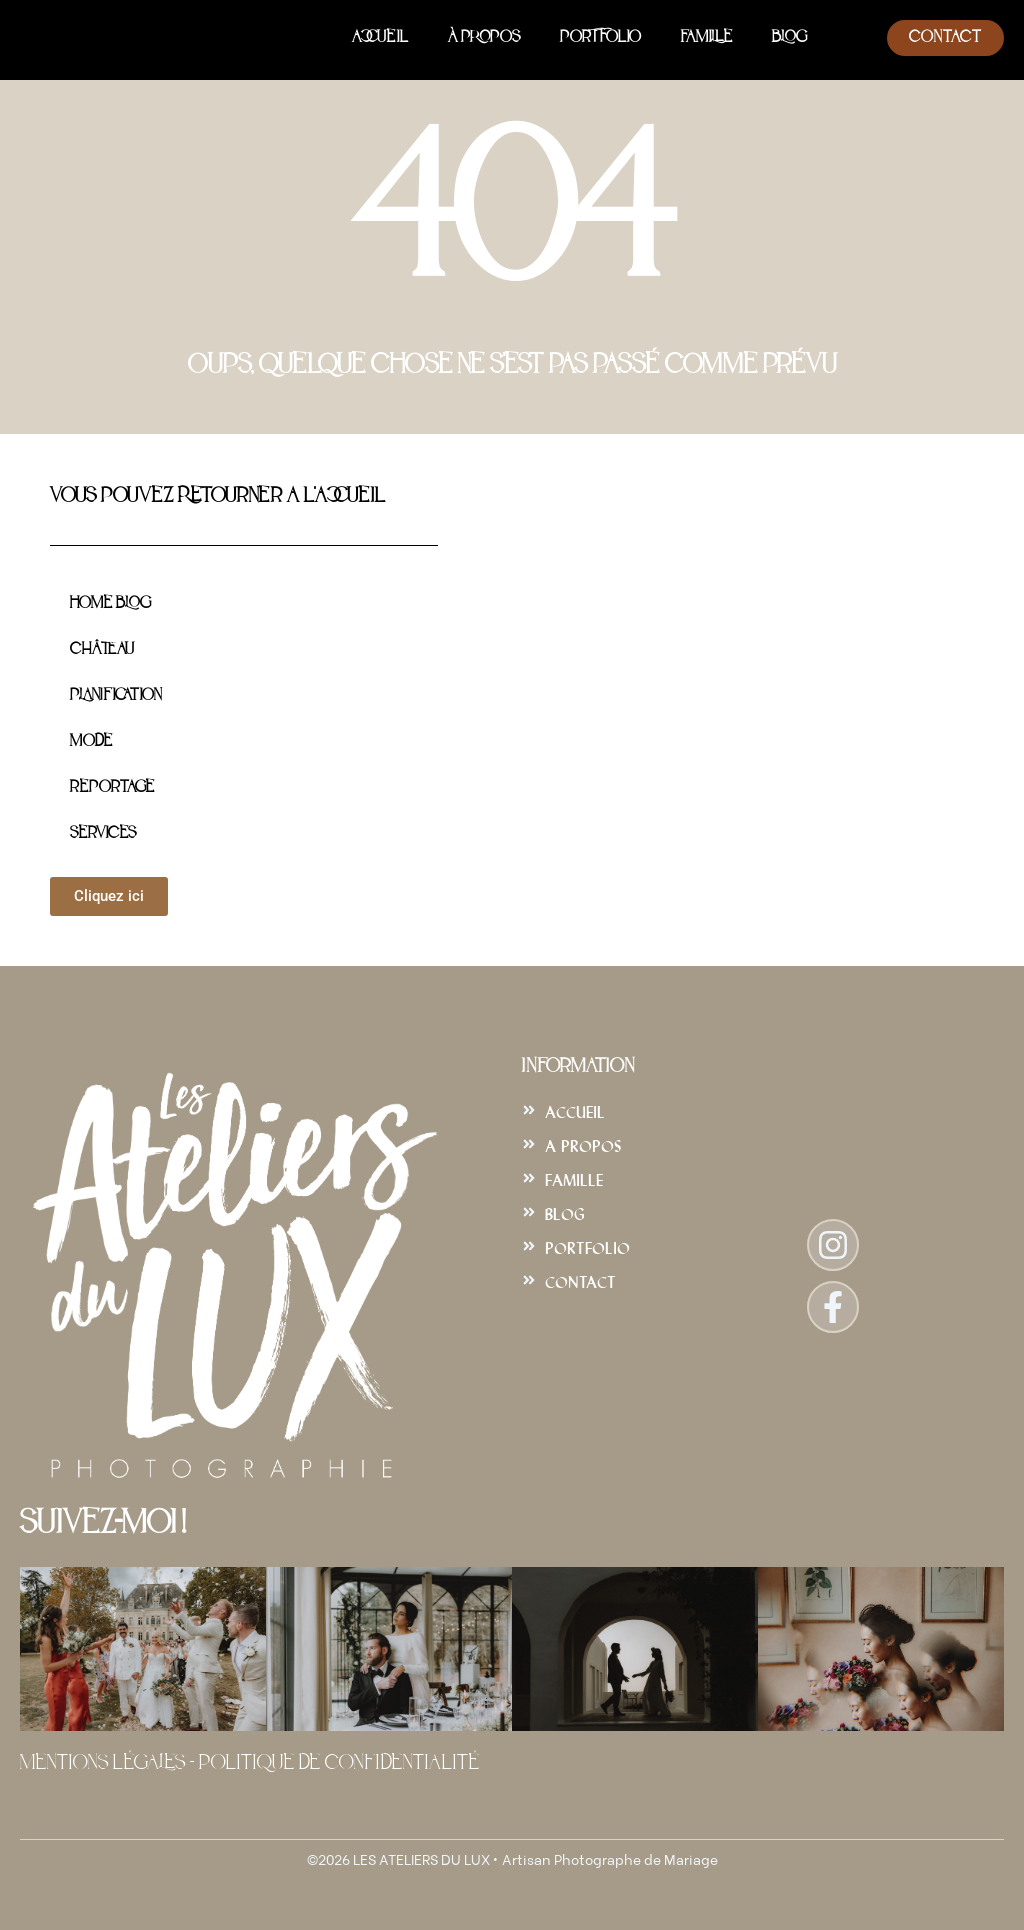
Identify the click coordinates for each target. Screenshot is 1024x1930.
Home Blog (110, 604)
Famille (706, 38)
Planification (115, 696)
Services (103, 834)
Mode (91, 742)
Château (102, 650)
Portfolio (600, 38)
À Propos (484, 38)
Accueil (380, 38)
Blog (789, 38)
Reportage (112, 788)
